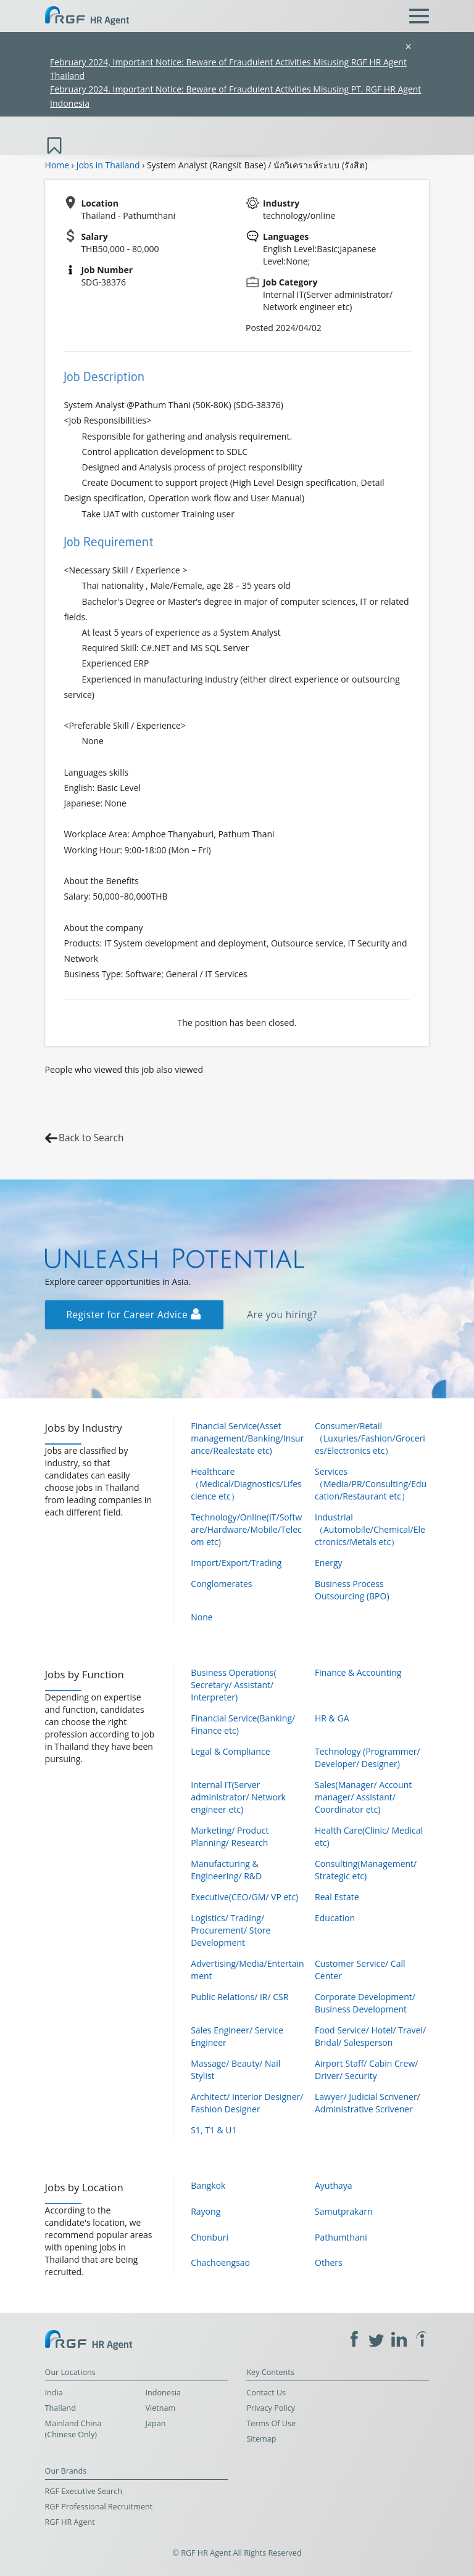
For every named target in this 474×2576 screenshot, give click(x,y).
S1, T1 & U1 (213, 2130)
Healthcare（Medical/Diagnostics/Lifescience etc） (246, 1484)
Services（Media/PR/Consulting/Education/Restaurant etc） (370, 1484)
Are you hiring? (282, 1314)
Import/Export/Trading (236, 1563)
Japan (156, 2423)
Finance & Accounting (358, 1672)
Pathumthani (341, 2237)
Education (335, 1918)
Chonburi (209, 2237)
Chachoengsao (220, 2262)
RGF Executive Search (83, 2491)
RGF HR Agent (70, 2522)
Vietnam (161, 2408)
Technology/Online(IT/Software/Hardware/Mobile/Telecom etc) (246, 1529)
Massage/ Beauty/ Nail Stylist (235, 2069)
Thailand (60, 2408)
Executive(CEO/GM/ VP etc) (244, 1897)
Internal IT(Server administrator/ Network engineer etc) (238, 1797)
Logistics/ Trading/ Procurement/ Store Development (230, 1930)
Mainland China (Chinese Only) (73, 2429)
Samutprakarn (344, 2211)
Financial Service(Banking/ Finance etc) (243, 1724)
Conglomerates (221, 1583)
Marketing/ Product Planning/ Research (229, 1836)
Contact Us (266, 2392)
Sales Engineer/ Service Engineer (237, 2036)
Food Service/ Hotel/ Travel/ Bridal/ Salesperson (370, 2036)
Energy (329, 1563)
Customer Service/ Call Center (360, 1970)
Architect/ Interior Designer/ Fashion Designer (247, 2103)
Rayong (205, 2211)
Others (329, 2262)
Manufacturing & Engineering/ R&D (226, 1870)
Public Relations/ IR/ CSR (239, 1997)
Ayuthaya (333, 2185)
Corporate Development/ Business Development (365, 2003)
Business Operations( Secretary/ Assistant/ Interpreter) (233, 1685)
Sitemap (261, 2439)
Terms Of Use (271, 2423)
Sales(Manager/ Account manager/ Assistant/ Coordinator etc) (363, 1797)
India (54, 2392)
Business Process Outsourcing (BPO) (352, 1590)
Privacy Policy (270, 2408)
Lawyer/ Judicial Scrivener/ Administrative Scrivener (367, 2103)
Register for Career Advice (134, 1314)
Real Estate (337, 1897)
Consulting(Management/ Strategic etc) (366, 1870)
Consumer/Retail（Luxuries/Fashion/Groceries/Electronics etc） (370, 1438)
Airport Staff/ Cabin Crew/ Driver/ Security (366, 2069)
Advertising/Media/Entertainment (247, 1970)
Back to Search (91, 1137)
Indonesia (163, 2392)
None (201, 1617)
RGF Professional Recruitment (99, 2506)
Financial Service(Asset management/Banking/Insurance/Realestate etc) (247, 1438)
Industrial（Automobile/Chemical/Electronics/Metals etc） (370, 1529)
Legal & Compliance (230, 1751)
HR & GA (332, 1718)
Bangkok (208, 2185)
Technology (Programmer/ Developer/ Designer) (367, 1757)
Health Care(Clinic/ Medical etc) (369, 1836)
